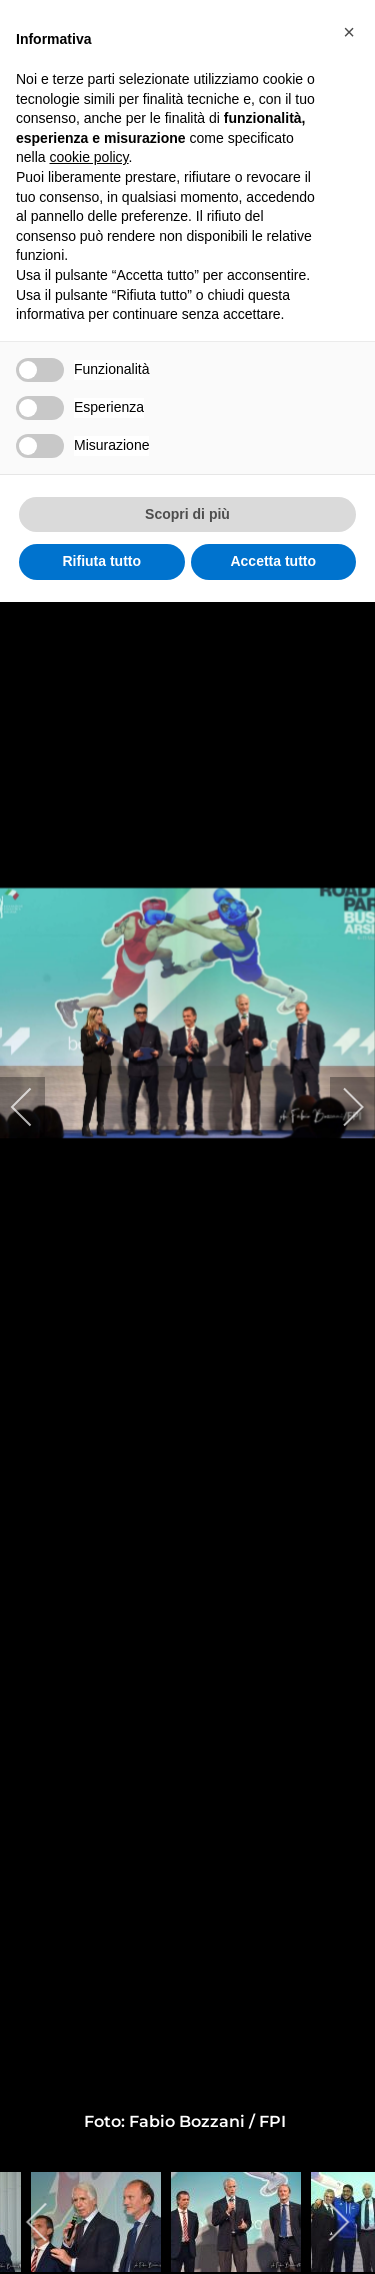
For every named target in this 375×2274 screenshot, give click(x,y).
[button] (349, 32)
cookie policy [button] (88, 157)
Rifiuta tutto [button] (101, 561)
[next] (340, 1107)
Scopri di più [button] (187, 514)
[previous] (35, 1107)
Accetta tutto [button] (273, 561)
